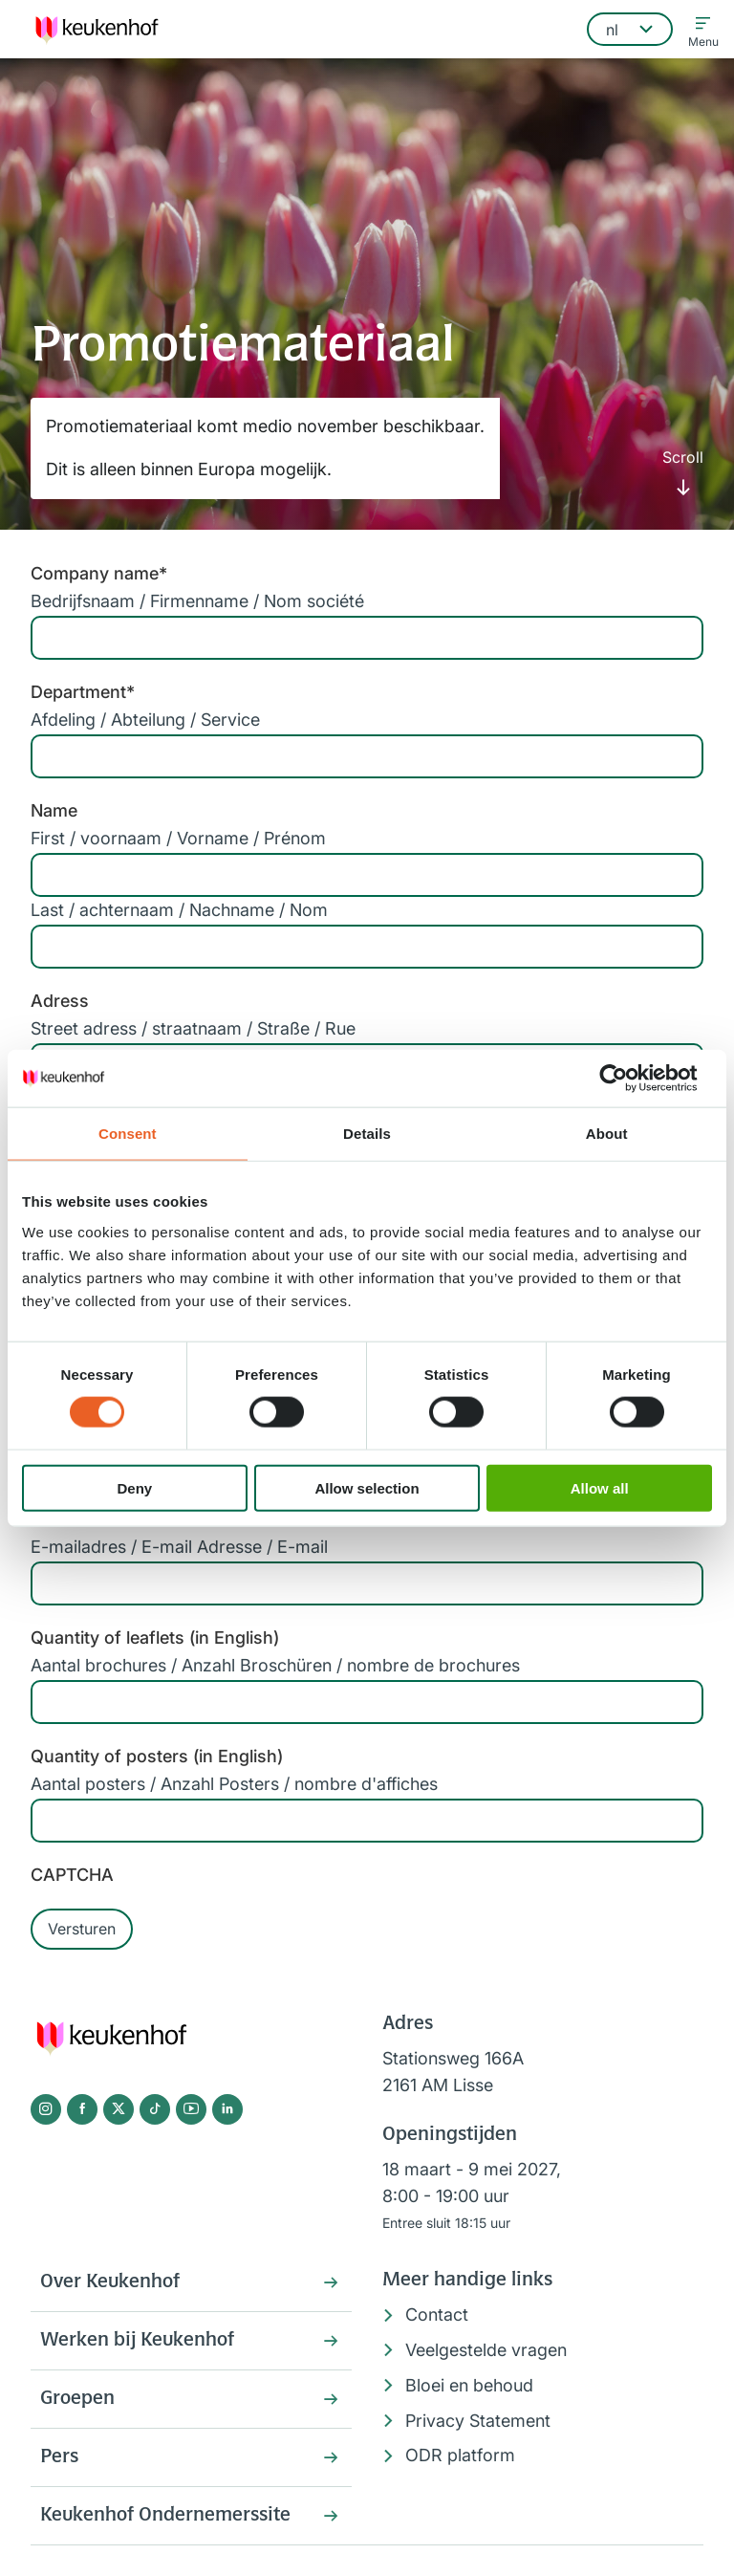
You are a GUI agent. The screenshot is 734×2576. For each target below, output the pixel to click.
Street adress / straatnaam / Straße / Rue (193, 1028)
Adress (60, 1001)
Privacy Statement (477, 2421)
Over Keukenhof (110, 2282)
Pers (59, 2457)
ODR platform (460, 2455)
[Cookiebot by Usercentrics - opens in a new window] (628, 1078)
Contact (436, 2314)
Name (54, 810)
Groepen (77, 2399)
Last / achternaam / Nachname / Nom (179, 910)
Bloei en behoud (469, 2385)
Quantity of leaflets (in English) (155, 1637)
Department (83, 692)
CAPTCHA (72, 1875)
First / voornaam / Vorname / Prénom (178, 838)
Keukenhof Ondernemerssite (165, 2515)
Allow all (600, 1487)
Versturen (82, 1928)
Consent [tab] (127, 1133)
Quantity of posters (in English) (157, 1756)
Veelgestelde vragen (486, 2350)
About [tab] (607, 1133)
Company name (99, 573)
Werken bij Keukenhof (137, 2340)
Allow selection (366, 1487)
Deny (134, 1487)
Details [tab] (367, 1133)
